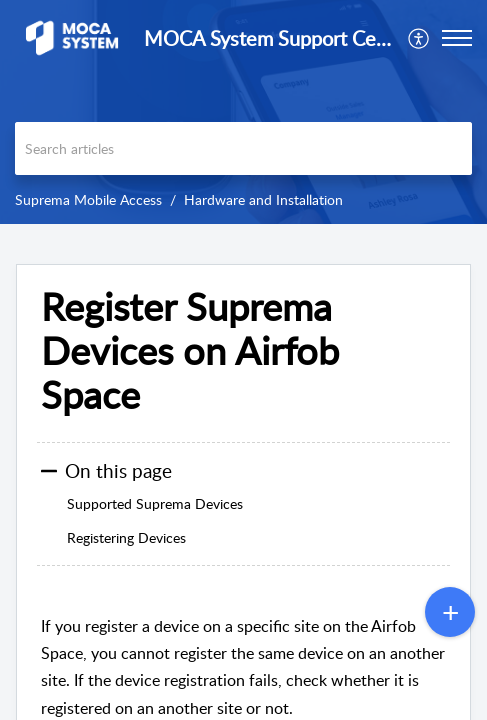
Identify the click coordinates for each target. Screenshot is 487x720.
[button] (457, 38)
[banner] (243, 112)
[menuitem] (419, 38)
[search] (243, 148)
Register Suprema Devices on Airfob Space (190, 350)
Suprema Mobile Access (88, 199)
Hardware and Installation (263, 199)
